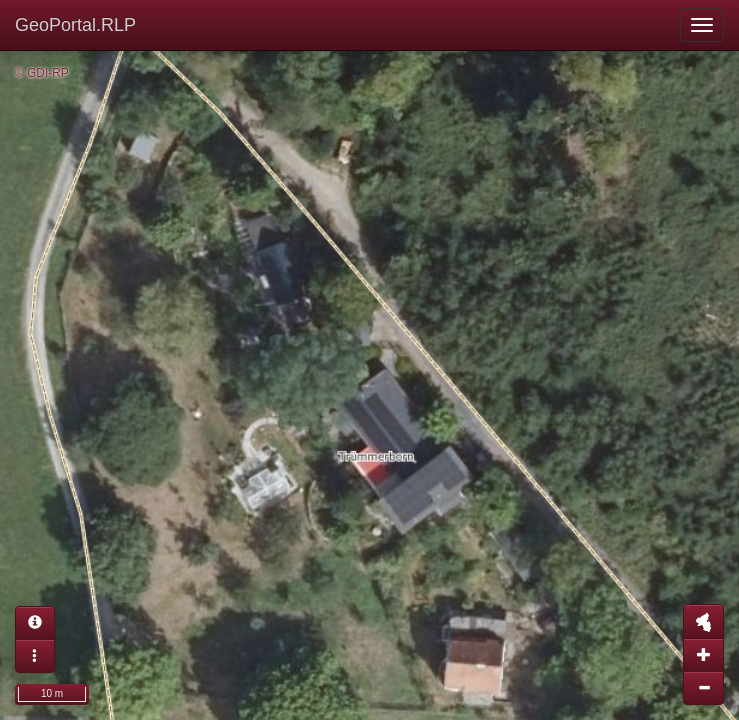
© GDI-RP (42, 73)
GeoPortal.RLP (75, 25)
